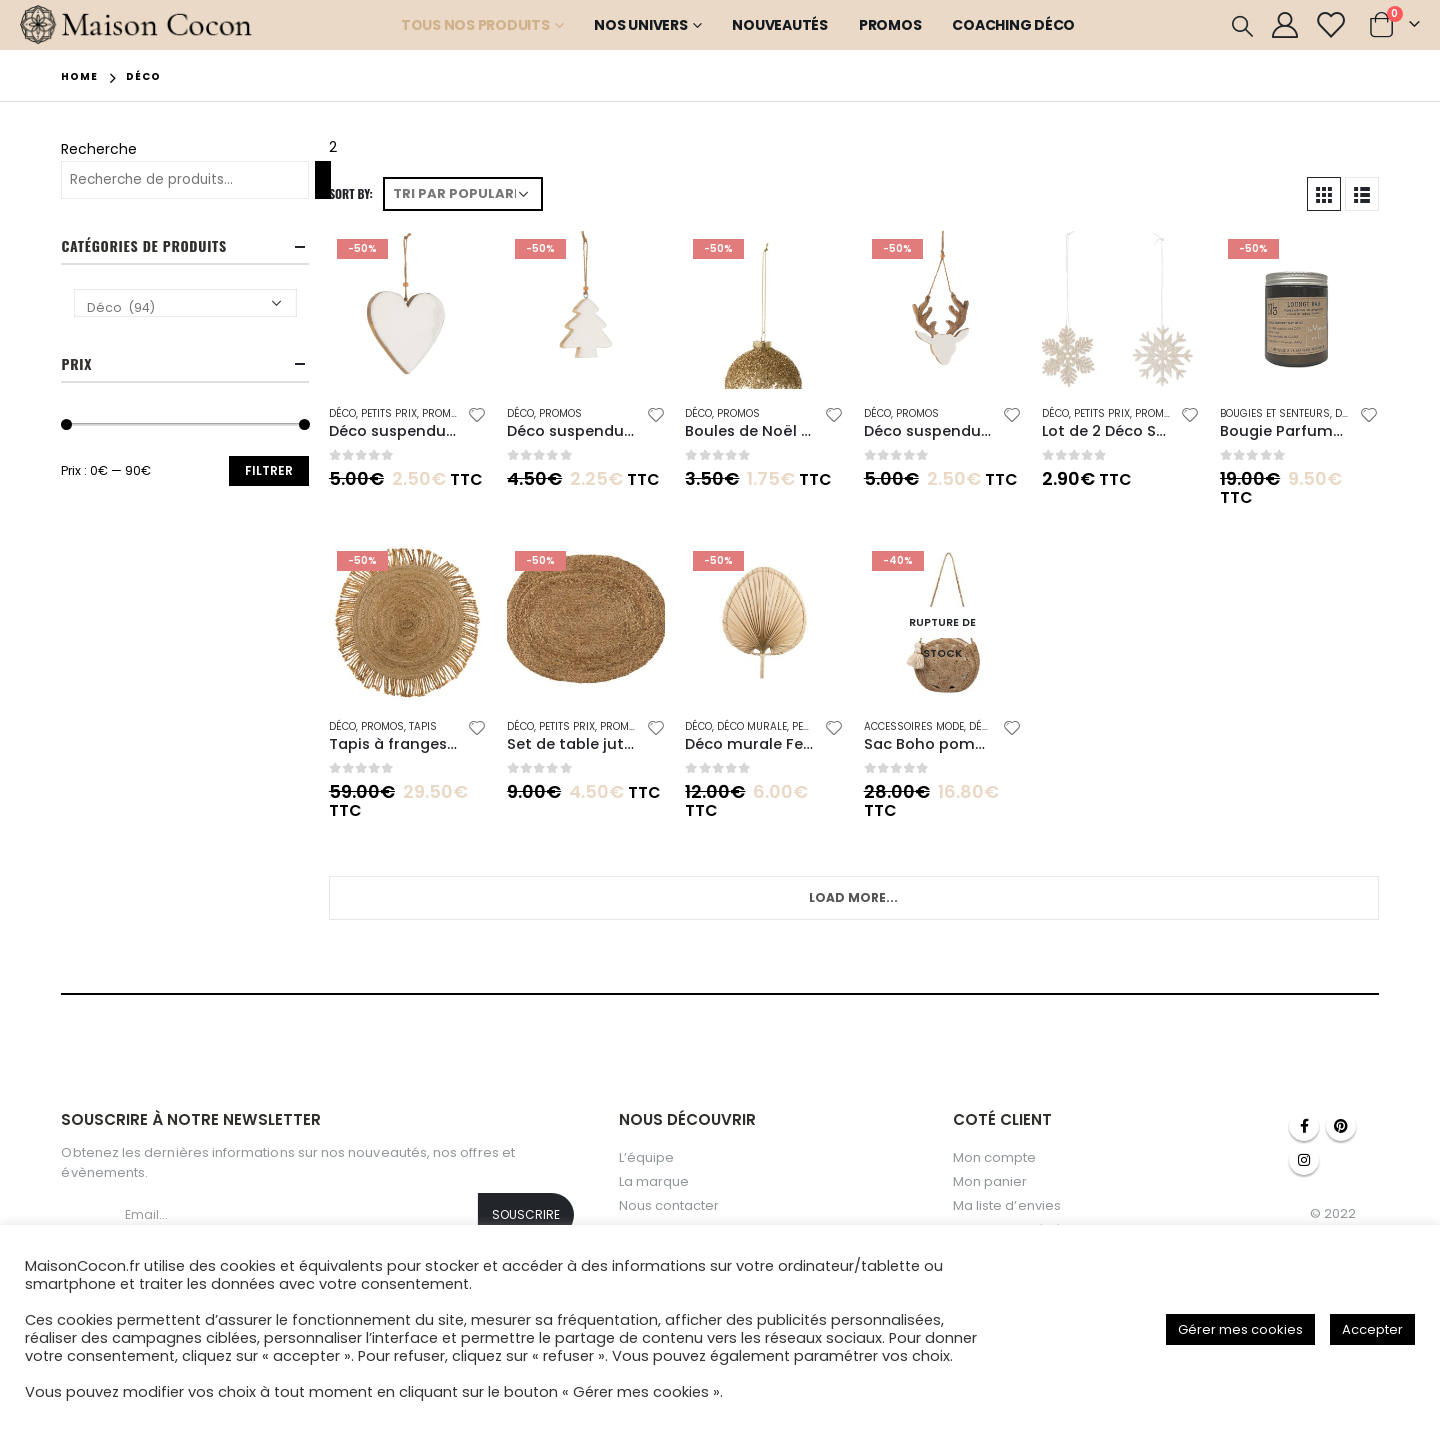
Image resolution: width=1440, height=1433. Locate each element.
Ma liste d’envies (1007, 1205)
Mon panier (990, 1181)
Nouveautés (780, 25)
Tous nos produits (475, 25)
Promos (890, 25)
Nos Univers (640, 25)
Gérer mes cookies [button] (1240, 1329)
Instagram (1304, 1160)
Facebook (1304, 1126)
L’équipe (647, 1157)
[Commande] (463, 194)
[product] (408, 310)
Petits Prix (389, 413)
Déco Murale (752, 726)
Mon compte (995, 1157)
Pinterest (1341, 1126)
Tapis (423, 726)
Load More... (853, 897)
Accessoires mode (914, 726)
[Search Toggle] (1242, 26)
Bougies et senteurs (1275, 413)
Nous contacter (669, 1205)
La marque (654, 1181)
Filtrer (269, 470)
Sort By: (351, 193)
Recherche (99, 149)
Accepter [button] (1372, 1329)
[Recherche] (323, 180)
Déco (342, 413)
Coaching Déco (1013, 25)
